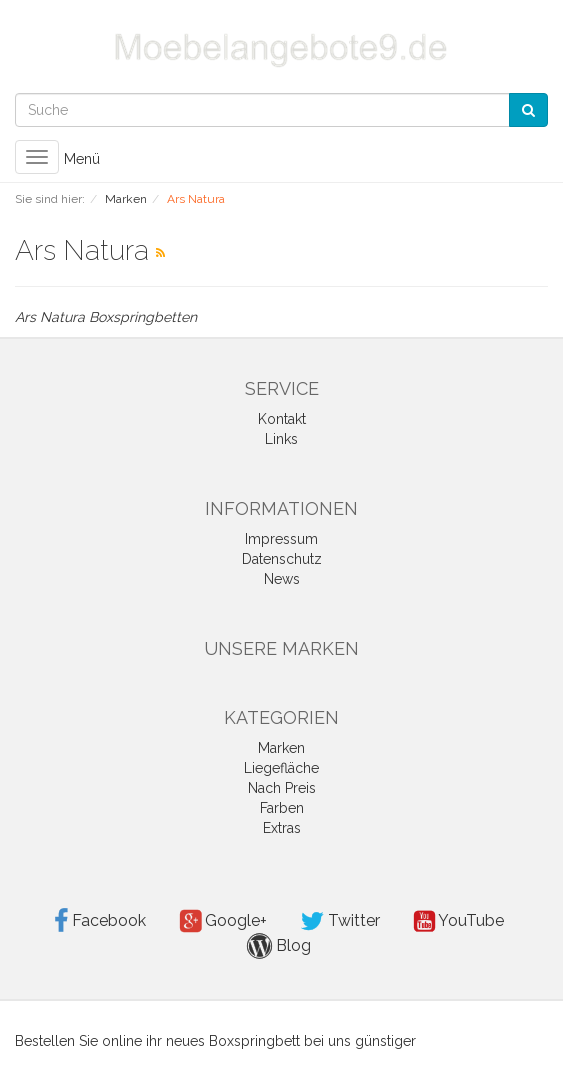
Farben (282, 808)
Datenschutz (282, 559)
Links (281, 439)
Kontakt (282, 419)
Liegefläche (281, 768)
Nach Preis (282, 788)
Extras (282, 828)
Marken (281, 748)
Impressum (281, 539)
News (282, 579)
